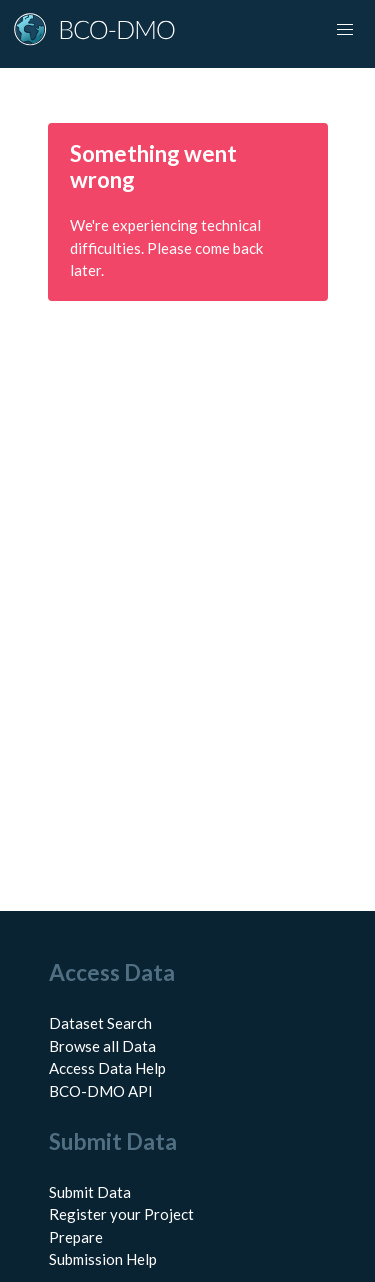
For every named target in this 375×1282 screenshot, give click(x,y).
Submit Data (90, 1192)
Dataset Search (100, 1023)
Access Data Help (107, 1068)
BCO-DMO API (101, 1091)
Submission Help (103, 1259)
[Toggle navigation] (345, 30)
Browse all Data (102, 1046)
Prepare (76, 1237)
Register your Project (121, 1214)
